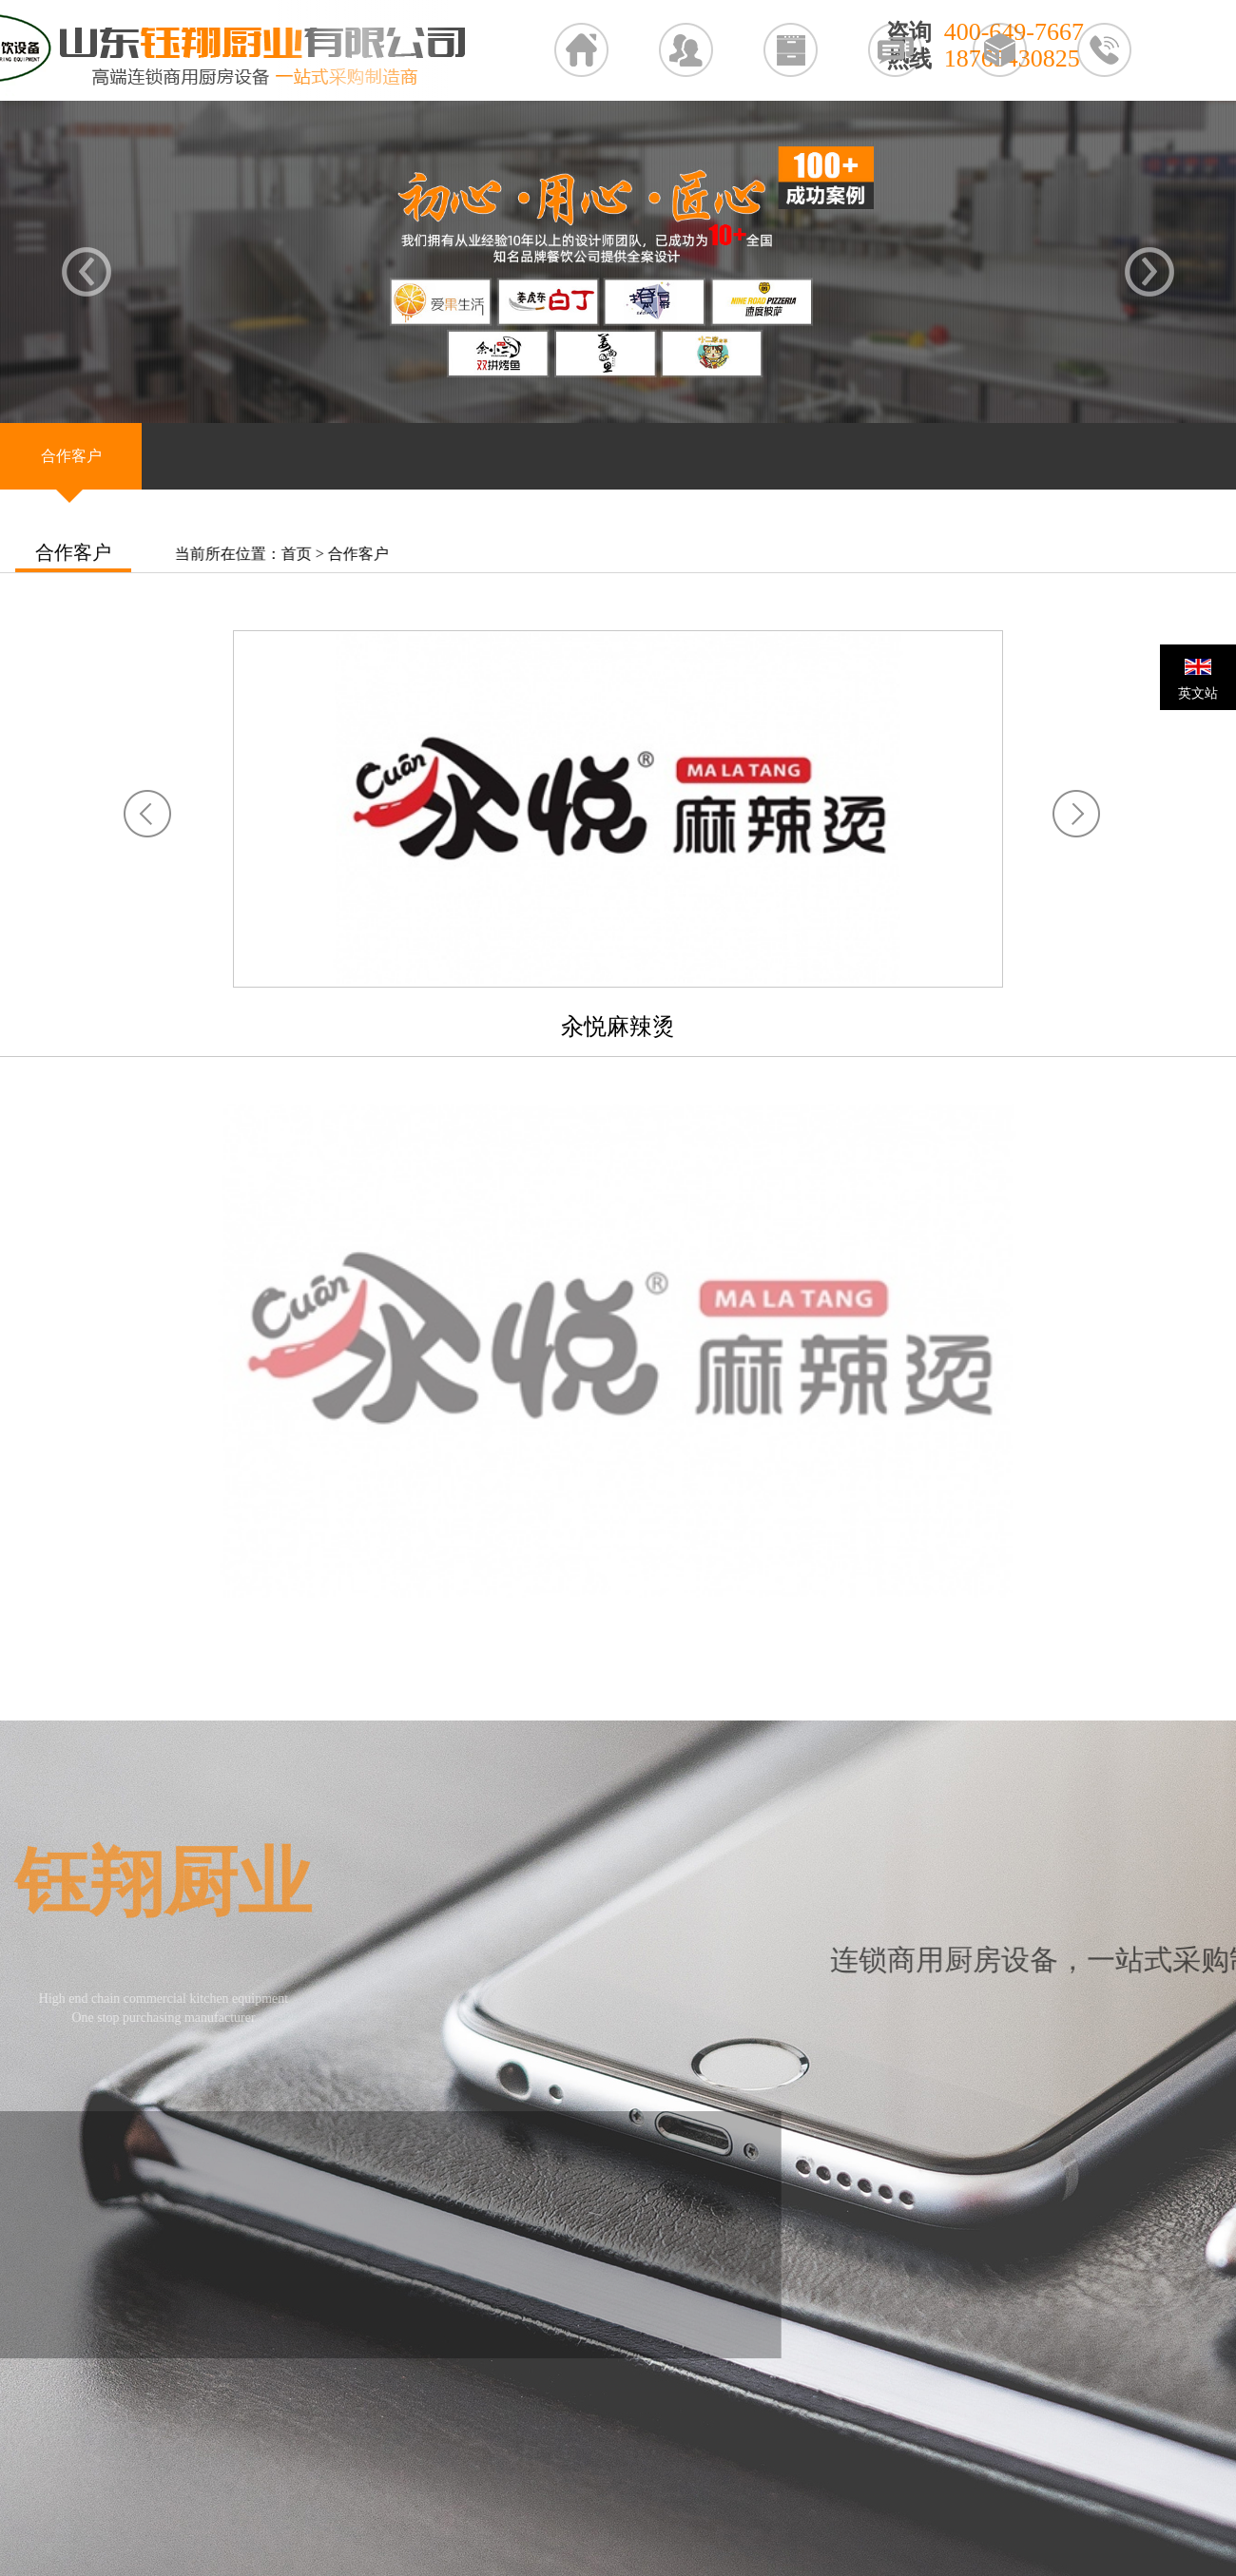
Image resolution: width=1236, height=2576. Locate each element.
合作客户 (364, 554)
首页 (302, 554)
